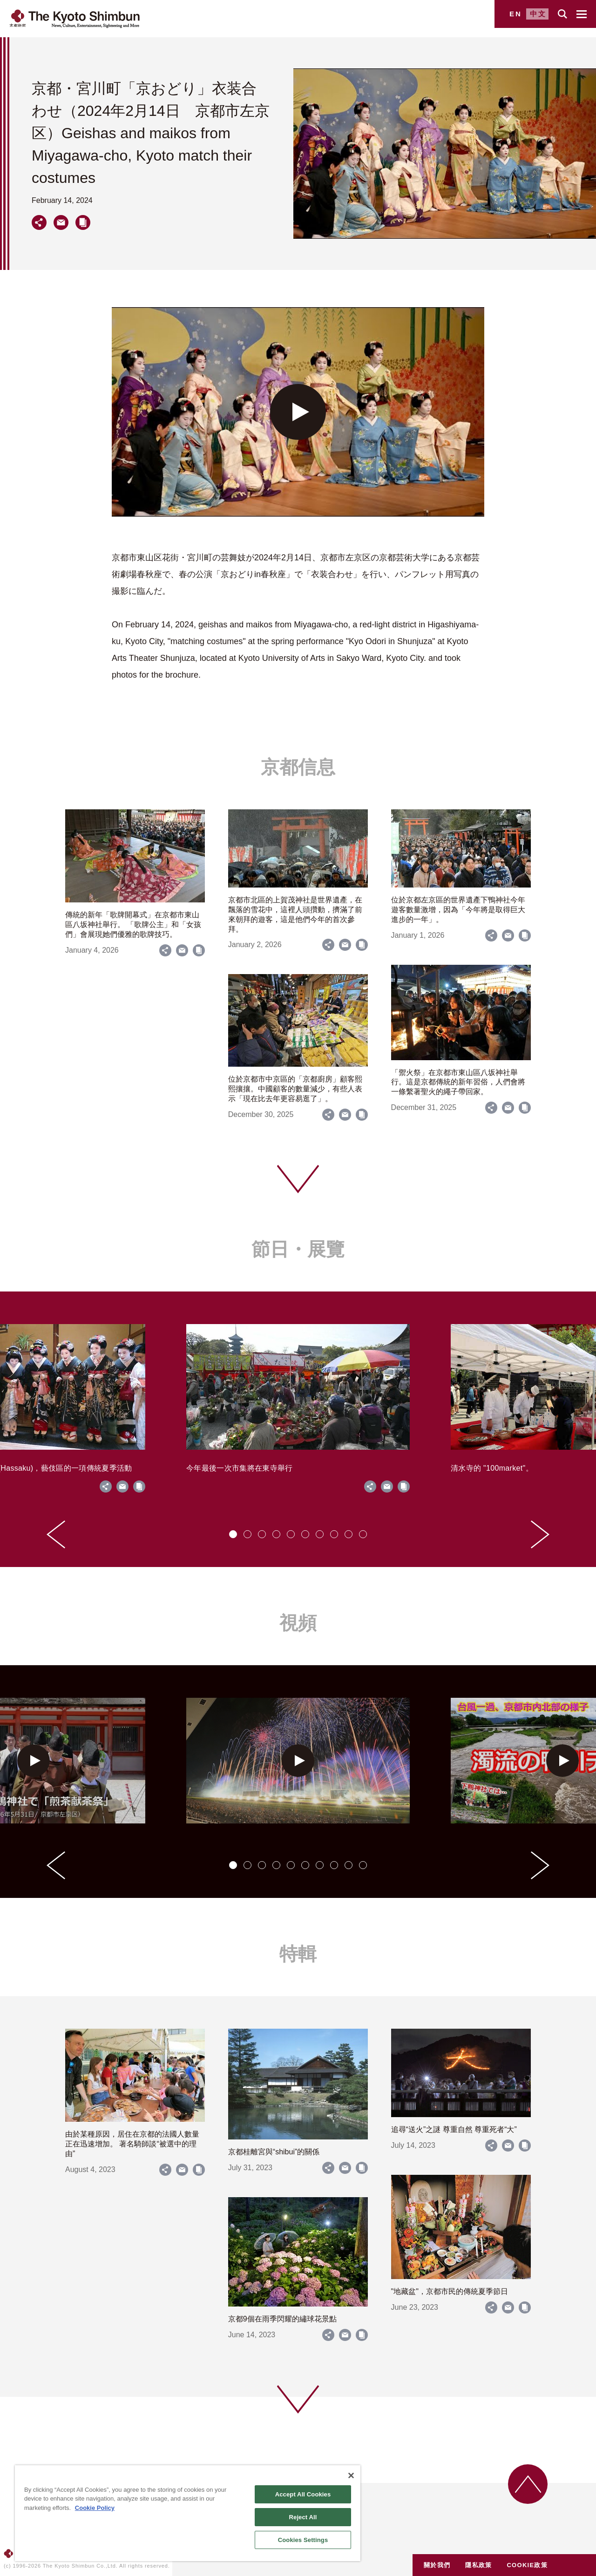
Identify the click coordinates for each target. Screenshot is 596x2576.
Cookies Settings (303, 2539)
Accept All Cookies (303, 2494)
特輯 (298, 1953)
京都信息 (298, 767)
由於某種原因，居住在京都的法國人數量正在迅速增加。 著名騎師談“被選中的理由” (132, 2144)
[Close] (351, 2475)
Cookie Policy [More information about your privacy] (95, 2507)
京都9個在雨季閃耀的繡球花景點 (282, 2319)
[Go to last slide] (56, 1534)
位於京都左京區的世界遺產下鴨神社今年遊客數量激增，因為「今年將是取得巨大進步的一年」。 (458, 909)
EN (515, 14)
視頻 (298, 1623)
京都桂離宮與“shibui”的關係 (273, 2152)
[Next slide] (540, 1534)
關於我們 (437, 2565)
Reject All (303, 2517)
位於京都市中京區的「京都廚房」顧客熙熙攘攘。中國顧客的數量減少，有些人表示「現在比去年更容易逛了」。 (295, 1089)
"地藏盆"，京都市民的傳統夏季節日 (449, 2291)
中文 (538, 14)
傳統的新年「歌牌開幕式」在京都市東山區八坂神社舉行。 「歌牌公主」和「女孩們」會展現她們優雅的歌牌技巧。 (133, 924)
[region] (187, 2513)
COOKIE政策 (527, 2565)
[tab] (233, 1534)
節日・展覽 (298, 1249)
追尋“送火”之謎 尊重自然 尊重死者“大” (454, 2129)
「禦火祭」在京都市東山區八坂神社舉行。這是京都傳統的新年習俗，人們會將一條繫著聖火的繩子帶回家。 (458, 1082)
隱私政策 (478, 2565)
